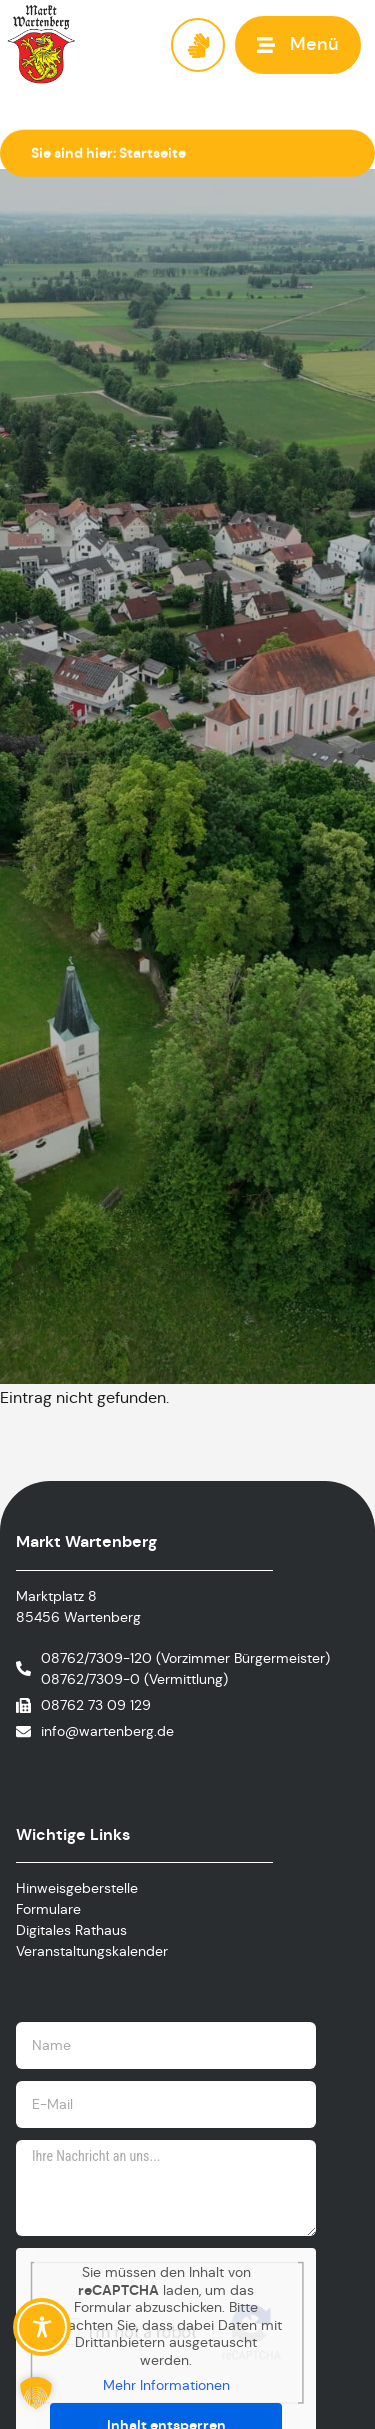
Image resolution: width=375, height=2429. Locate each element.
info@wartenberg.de (107, 1731)
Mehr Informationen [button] (166, 2385)
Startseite (152, 153)
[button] (298, 44)
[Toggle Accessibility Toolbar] (42, 2327)
